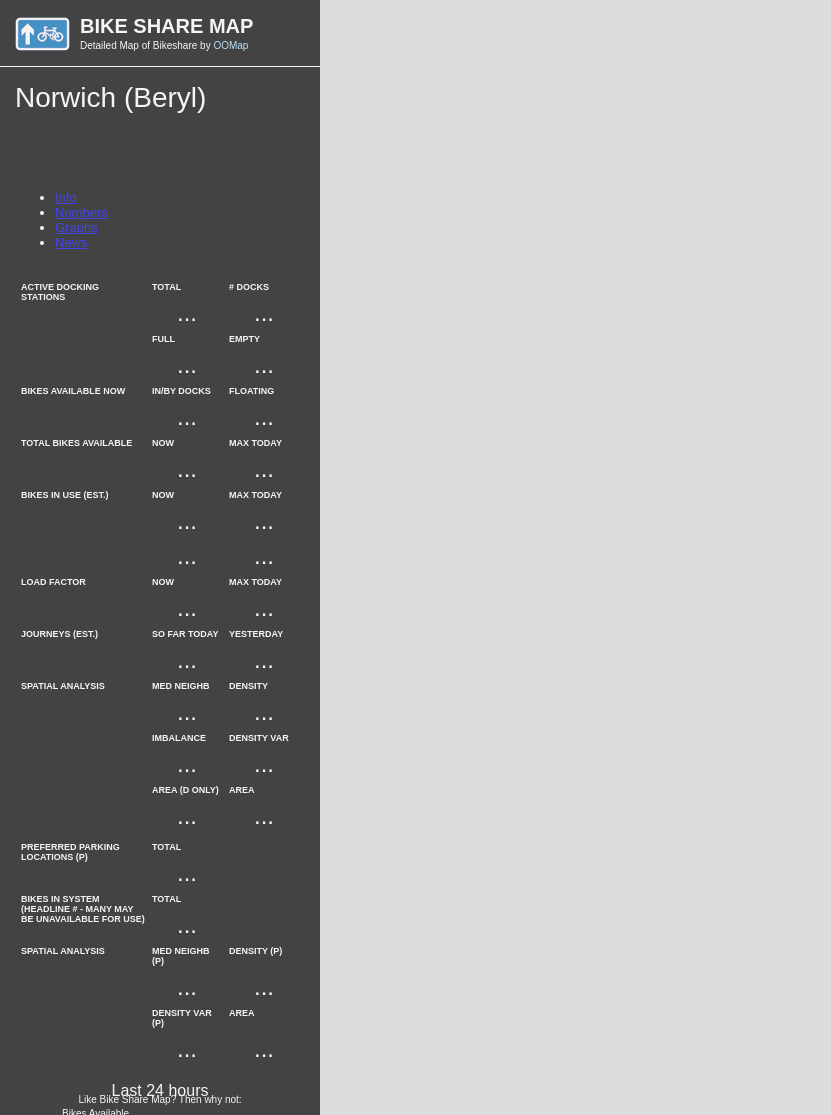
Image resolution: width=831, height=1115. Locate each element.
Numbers (81, 212)
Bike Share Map (166, 26)
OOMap (230, 45)
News (71, 242)
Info (66, 197)
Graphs (76, 227)
